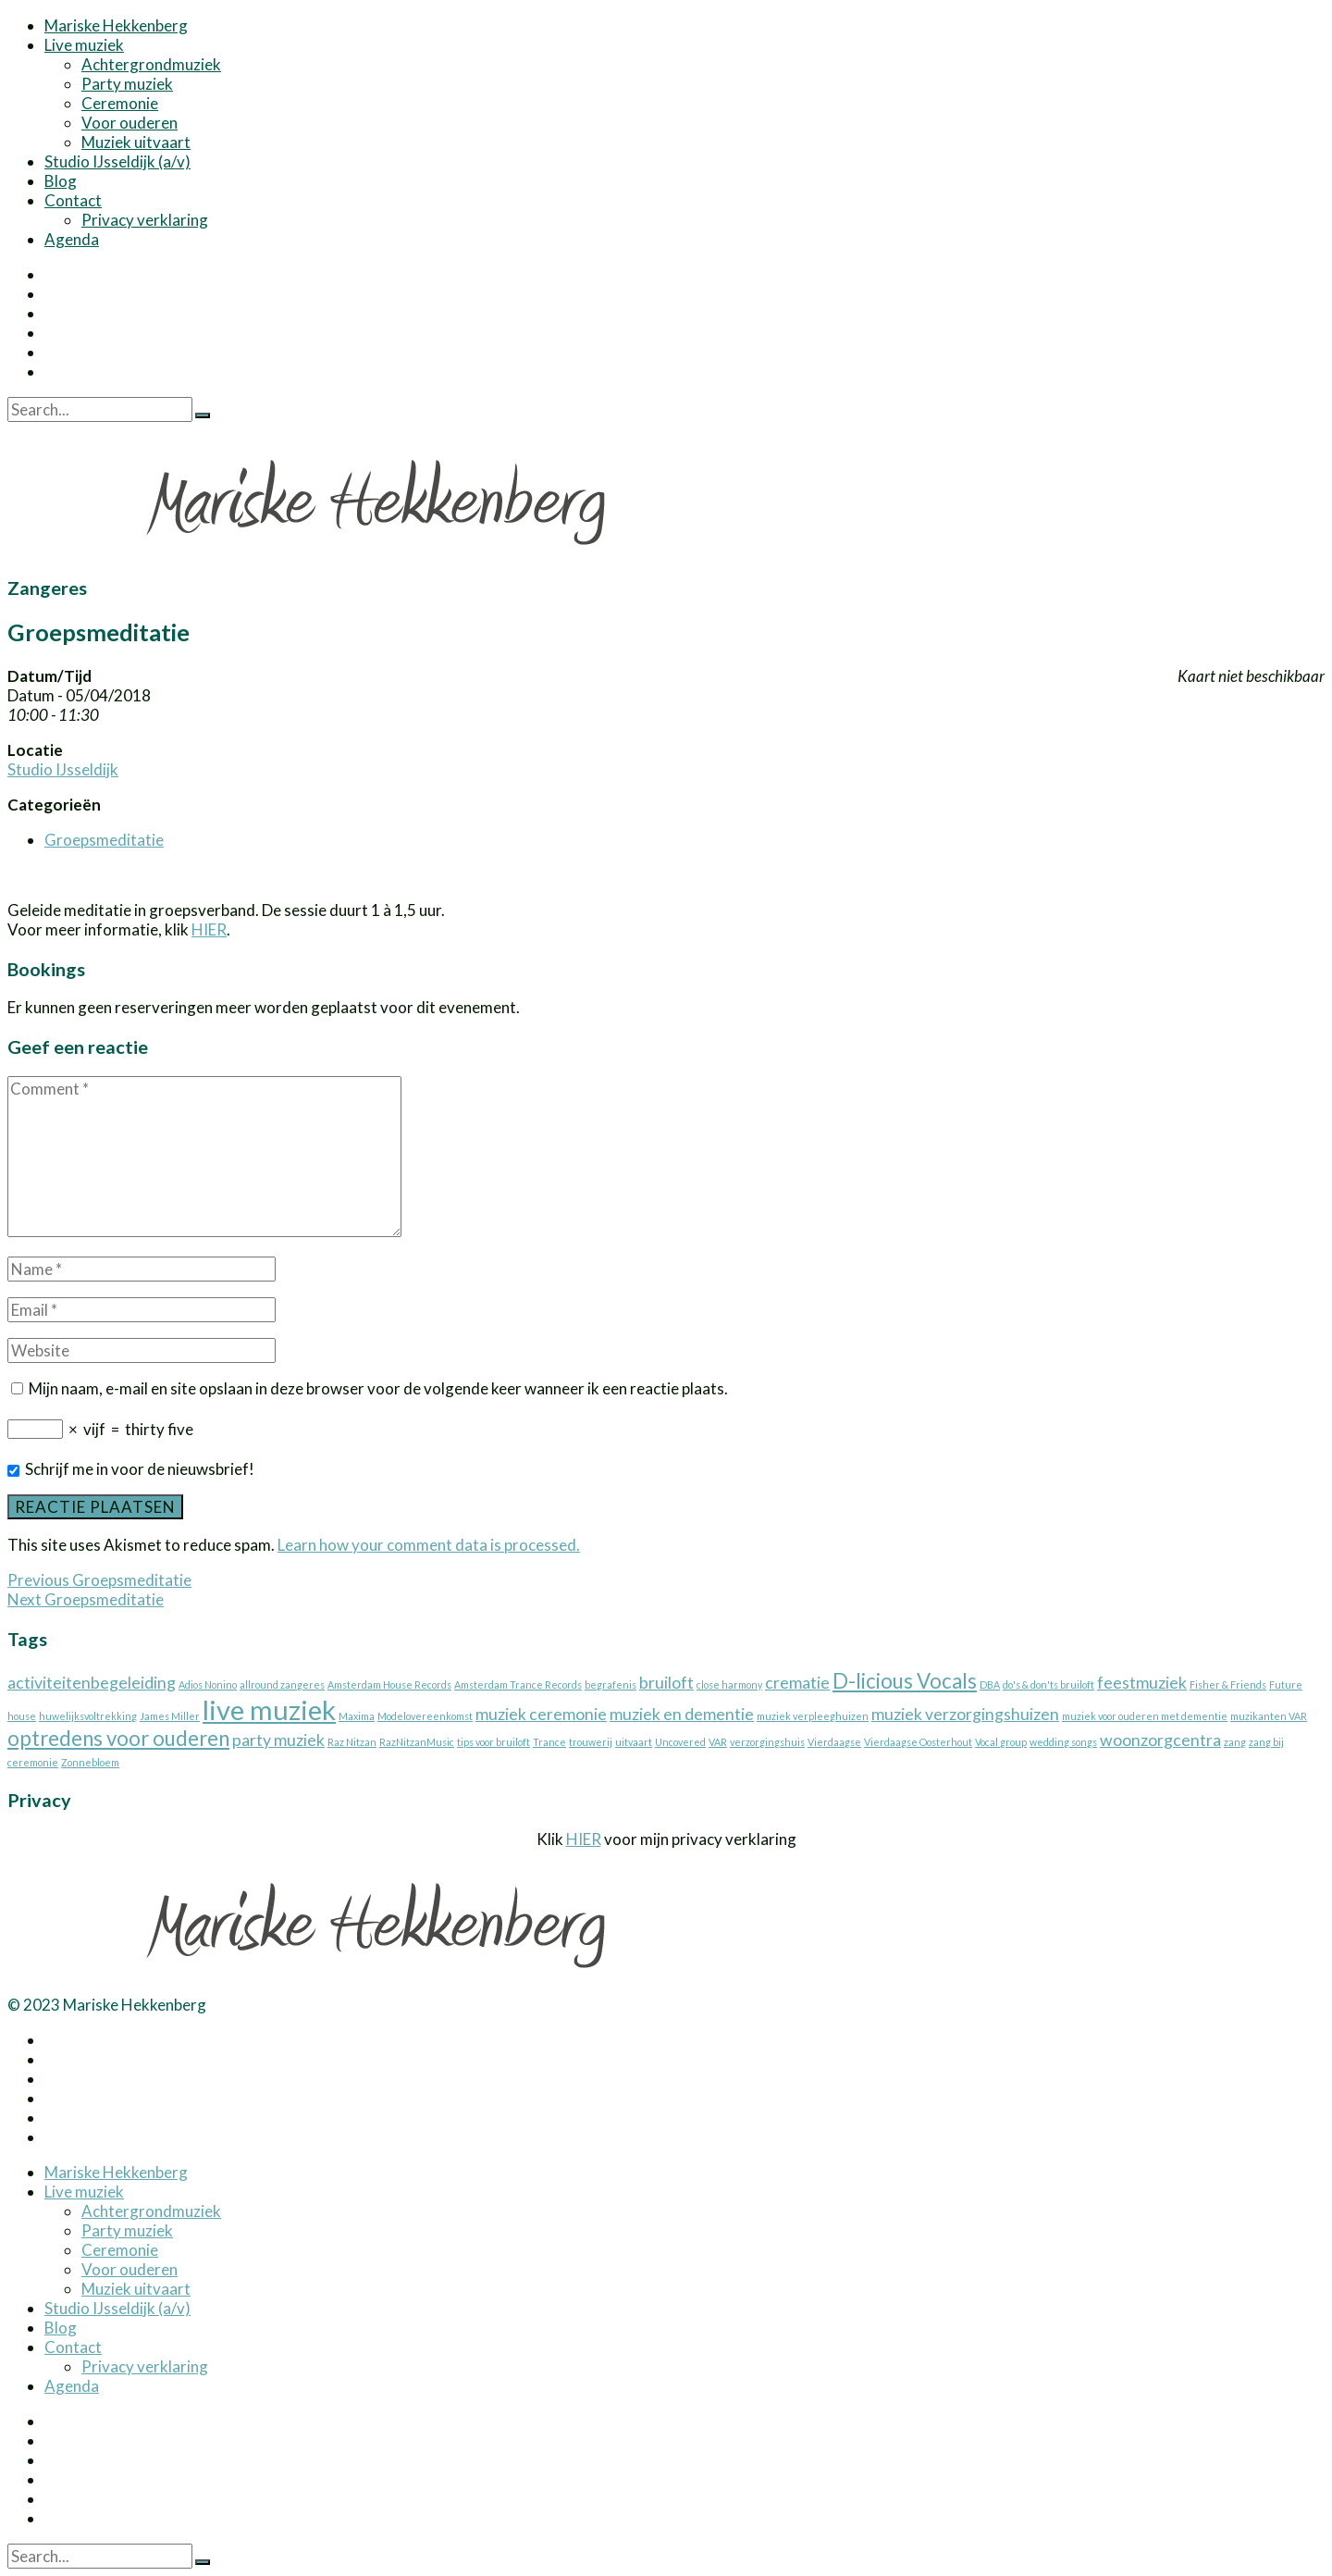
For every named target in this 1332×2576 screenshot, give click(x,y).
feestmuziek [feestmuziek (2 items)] (1142, 1682)
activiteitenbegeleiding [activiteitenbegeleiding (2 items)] (91, 1682)
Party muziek (127, 83)
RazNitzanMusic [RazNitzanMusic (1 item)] (416, 1742)
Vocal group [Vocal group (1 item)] (1001, 1742)
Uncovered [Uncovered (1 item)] (680, 1742)
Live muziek (84, 45)
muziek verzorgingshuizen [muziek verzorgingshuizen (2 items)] (965, 1714)
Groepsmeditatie (104, 839)
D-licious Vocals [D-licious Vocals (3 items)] (904, 1680)
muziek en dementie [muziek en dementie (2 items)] (682, 1714)
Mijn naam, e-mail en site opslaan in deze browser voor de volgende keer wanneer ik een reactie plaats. (378, 1388)
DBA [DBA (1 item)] (990, 1684)
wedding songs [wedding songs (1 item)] (1063, 1742)
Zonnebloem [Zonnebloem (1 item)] (90, 1762)
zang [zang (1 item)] (1235, 1742)
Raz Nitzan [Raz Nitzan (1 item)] (351, 1742)
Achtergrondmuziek (151, 64)
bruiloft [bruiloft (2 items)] (666, 1682)
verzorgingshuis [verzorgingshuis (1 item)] (767, 1742)
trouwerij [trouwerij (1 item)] (590, 1742)
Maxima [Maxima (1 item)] (357, 1716)
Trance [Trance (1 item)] (549, 1742)
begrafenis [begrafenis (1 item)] (610, 1684)
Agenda (71, 239)
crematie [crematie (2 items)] (797, 1682)
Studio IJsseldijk (62, 769)
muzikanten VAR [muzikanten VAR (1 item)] (1268, 1716)
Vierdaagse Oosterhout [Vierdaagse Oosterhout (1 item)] (918, 1742)
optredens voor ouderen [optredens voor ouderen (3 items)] (118, 1738)
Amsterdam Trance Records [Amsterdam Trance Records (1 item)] (518, 1684)
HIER (209, 929)
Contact (73, 200)
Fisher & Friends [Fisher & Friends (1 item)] (1228, 1684)
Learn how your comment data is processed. (429, 1544)
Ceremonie (119, 103)
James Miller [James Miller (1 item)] (170, 1716)
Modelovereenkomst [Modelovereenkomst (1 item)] (425, 1716)
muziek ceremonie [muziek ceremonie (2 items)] (541, 1714)
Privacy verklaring (144, 219)
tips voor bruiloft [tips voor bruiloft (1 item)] (493, 1742)
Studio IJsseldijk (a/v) (117, 161)
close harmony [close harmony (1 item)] (729, 1684)
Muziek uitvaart (136, 142)
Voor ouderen (129, 122)
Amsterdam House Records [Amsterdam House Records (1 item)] (389, 1684)
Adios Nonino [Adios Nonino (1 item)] (208, 1684)
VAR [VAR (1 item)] (718, 1742)
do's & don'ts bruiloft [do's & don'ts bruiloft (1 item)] (1048, 1684)
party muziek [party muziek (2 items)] (278, 1740)
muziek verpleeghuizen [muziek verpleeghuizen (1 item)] (813, 1716)
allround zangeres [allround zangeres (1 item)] (282, 1684)
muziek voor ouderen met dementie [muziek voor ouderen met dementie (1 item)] (1144, 1716)
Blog (60, 181)
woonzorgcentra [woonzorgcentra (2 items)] (1160, 1740)
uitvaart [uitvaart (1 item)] (633, 1742)
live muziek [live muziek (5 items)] (269, 1709)
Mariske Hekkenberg (116, 25)
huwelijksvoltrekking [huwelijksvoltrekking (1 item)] (88, 1716)
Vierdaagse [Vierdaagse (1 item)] (834, 1742)
